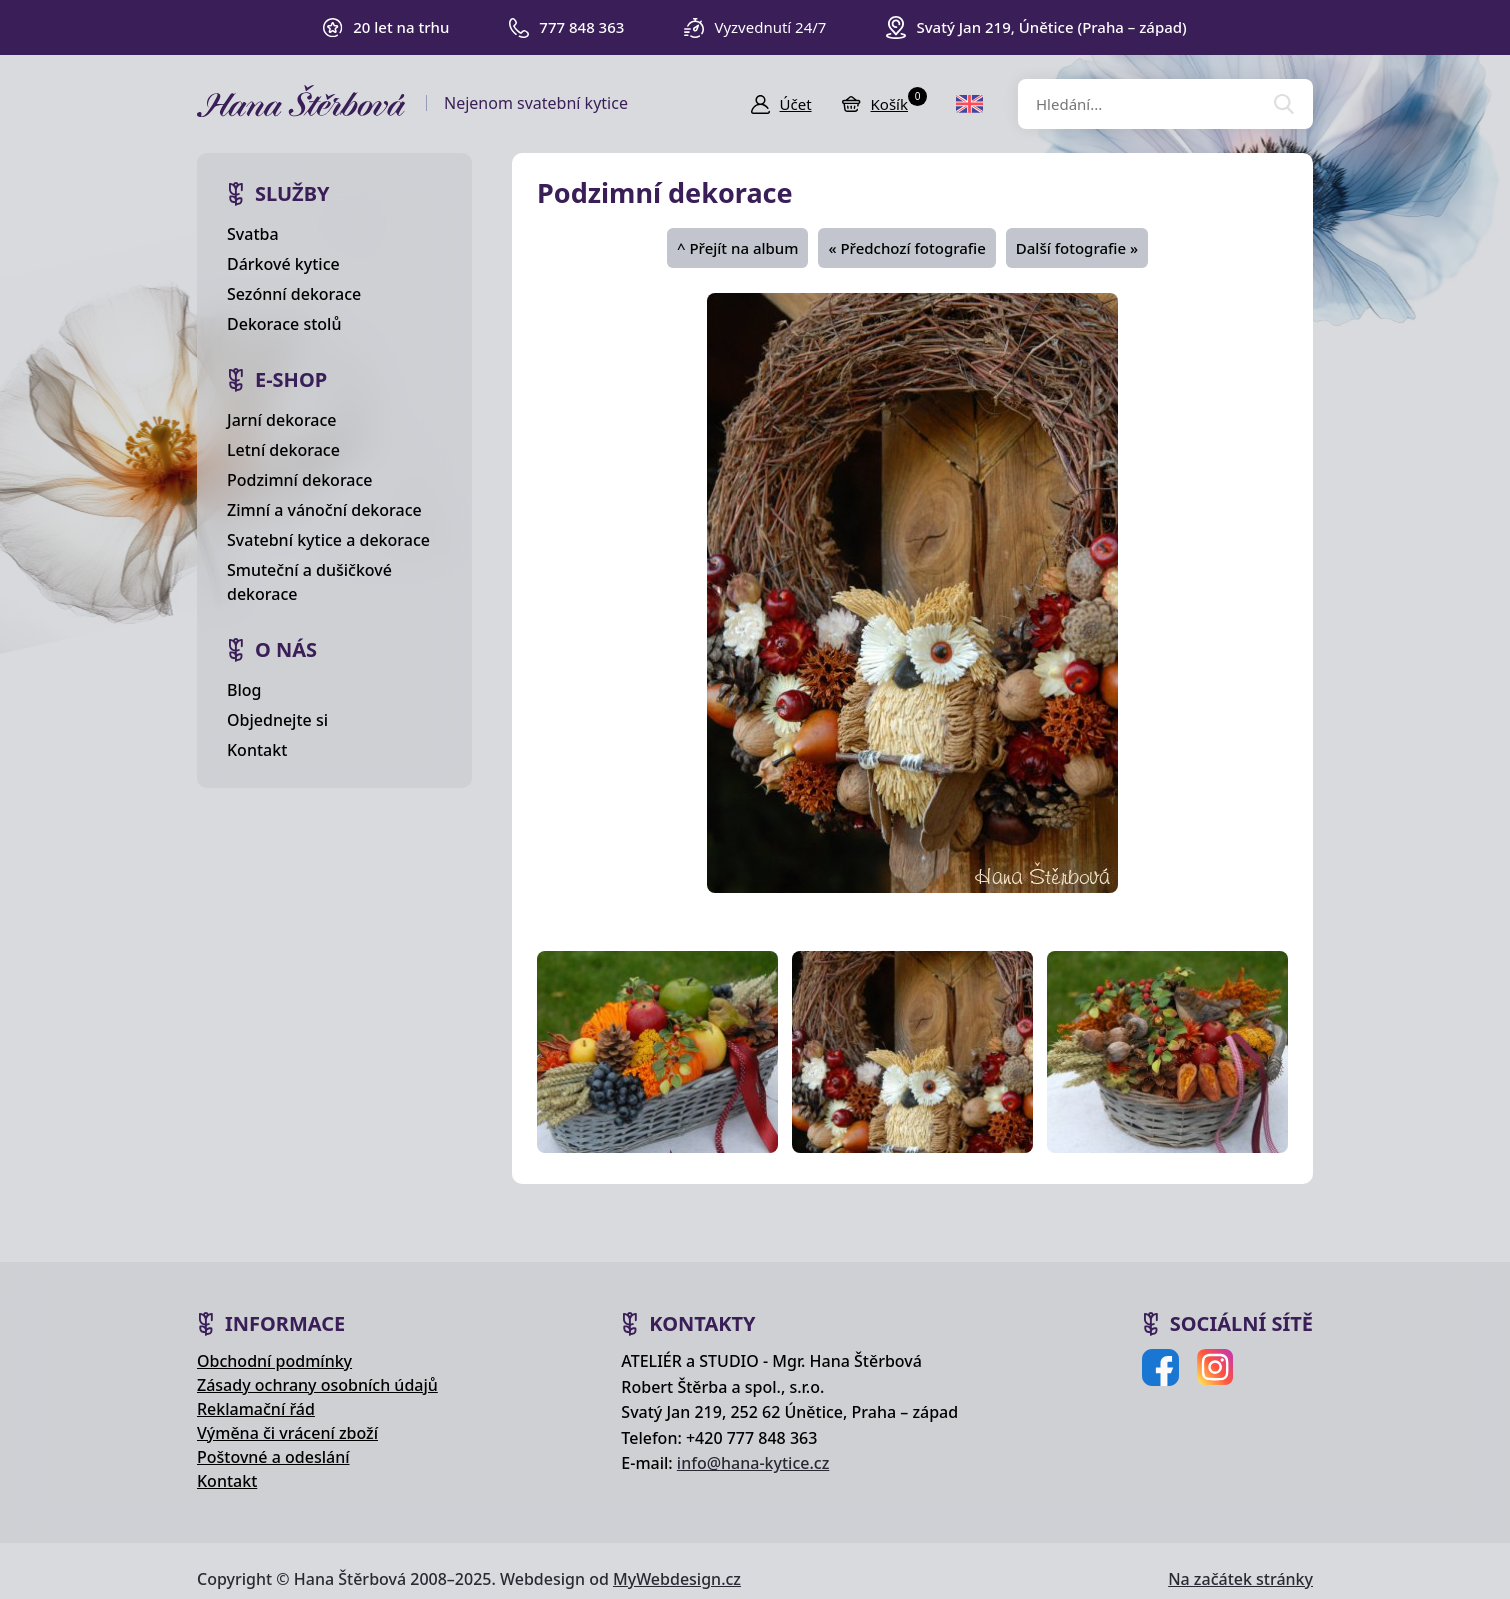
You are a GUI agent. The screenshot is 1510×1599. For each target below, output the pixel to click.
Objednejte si (277, 720)
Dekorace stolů (284, 324)
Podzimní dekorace (300, 480)
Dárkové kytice (283, 264)
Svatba (253, 234)
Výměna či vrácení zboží (287, 1433)
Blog (244, 690)
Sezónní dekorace (294, 294)
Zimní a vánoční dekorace (324, 510)
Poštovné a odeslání (273, 1457)
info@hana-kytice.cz (753, 1463)
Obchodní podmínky (274, 1361)
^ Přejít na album (737, 248)
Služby (292, 193)
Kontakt (257, 750)
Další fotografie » (1077, 248)
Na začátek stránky (1240, 1579)
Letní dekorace (283, 450)
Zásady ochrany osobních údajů (317, 1385)
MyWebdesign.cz (677, 1579)
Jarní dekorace (282, 420)
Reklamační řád (256, 1409)
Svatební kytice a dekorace (328, 540)
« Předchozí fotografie (906, 248)
